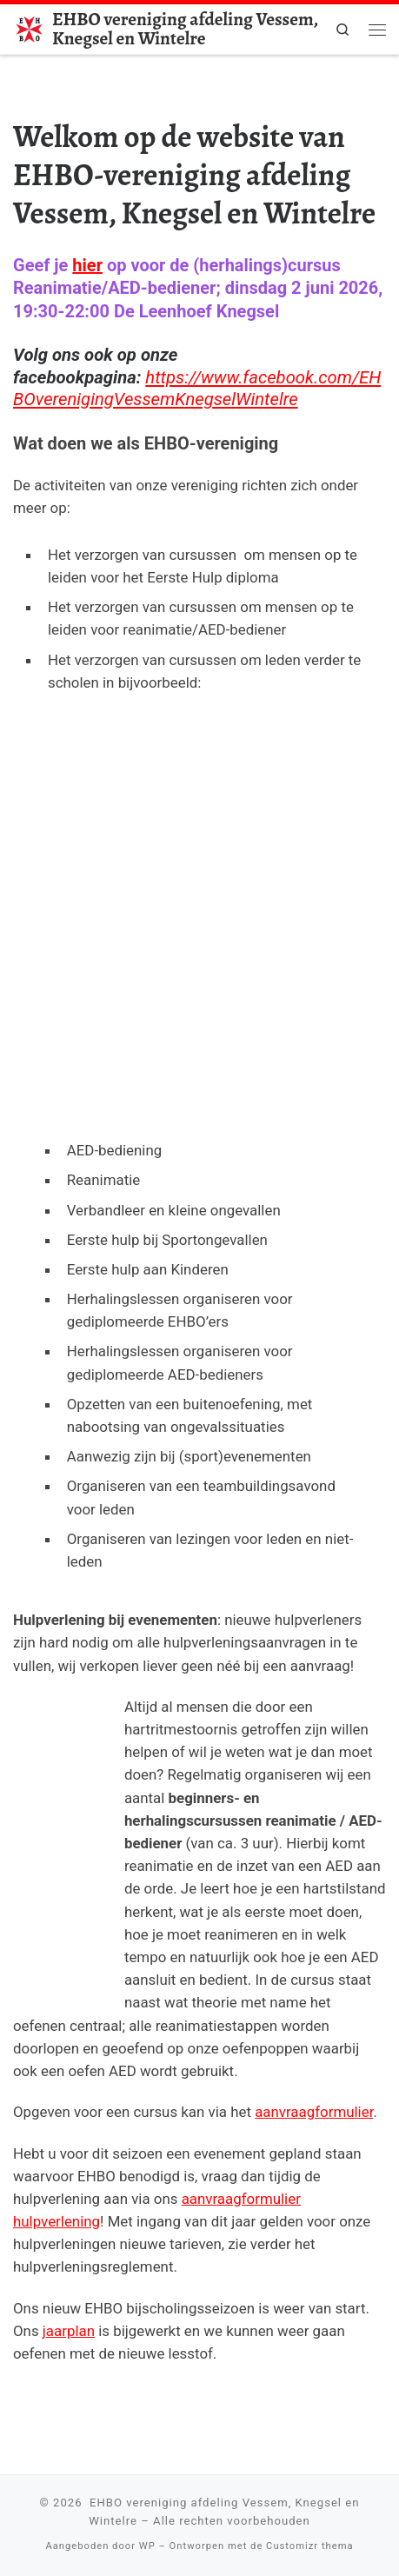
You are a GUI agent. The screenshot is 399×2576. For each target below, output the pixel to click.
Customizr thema (309, 2546)
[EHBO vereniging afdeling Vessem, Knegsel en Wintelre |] (29, 27)
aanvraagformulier (314, 2111)
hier (87, 265)
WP (147, 2546)
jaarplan (69, 2331)
